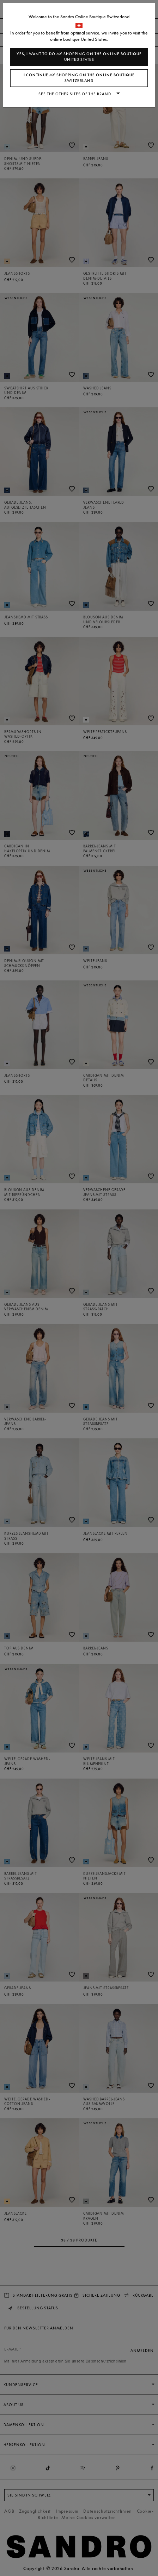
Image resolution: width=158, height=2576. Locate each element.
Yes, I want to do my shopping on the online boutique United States (79, 57)
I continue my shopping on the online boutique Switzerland (79, 78)
